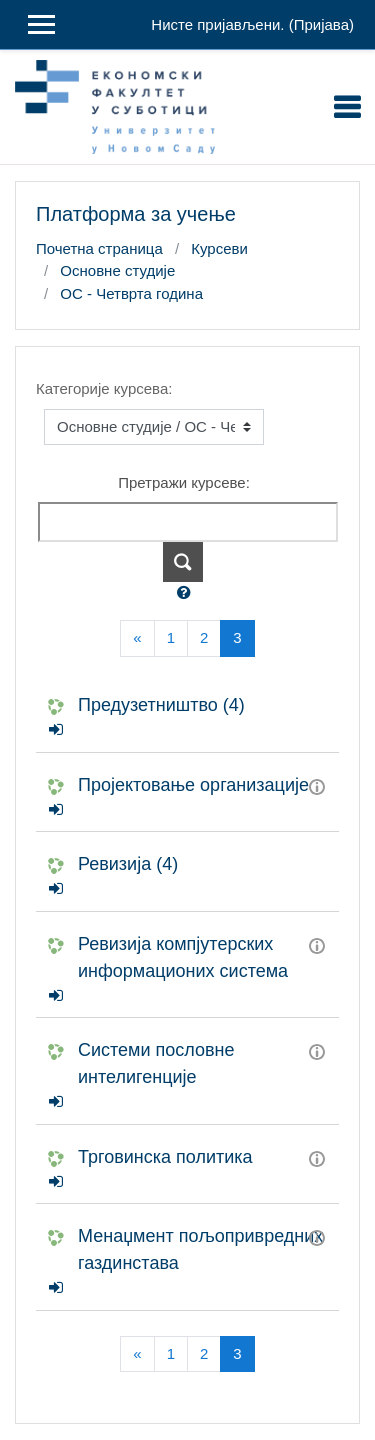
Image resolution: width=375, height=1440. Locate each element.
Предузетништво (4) (161, 705)
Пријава (321, 24)
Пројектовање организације (193, 785)
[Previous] (137, 638)
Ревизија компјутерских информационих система (183, 957)
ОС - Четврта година (131, 293)
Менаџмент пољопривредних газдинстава (200, 1249)
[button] (188, 593)
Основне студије (117, 270)
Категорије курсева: (104, 388)
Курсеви (219, 248)
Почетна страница (99, 248)
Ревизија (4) (128, 864)
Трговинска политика (165, 1157)
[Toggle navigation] (347, 107)
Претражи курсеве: (184, 482)
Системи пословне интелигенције (156, 1063)
